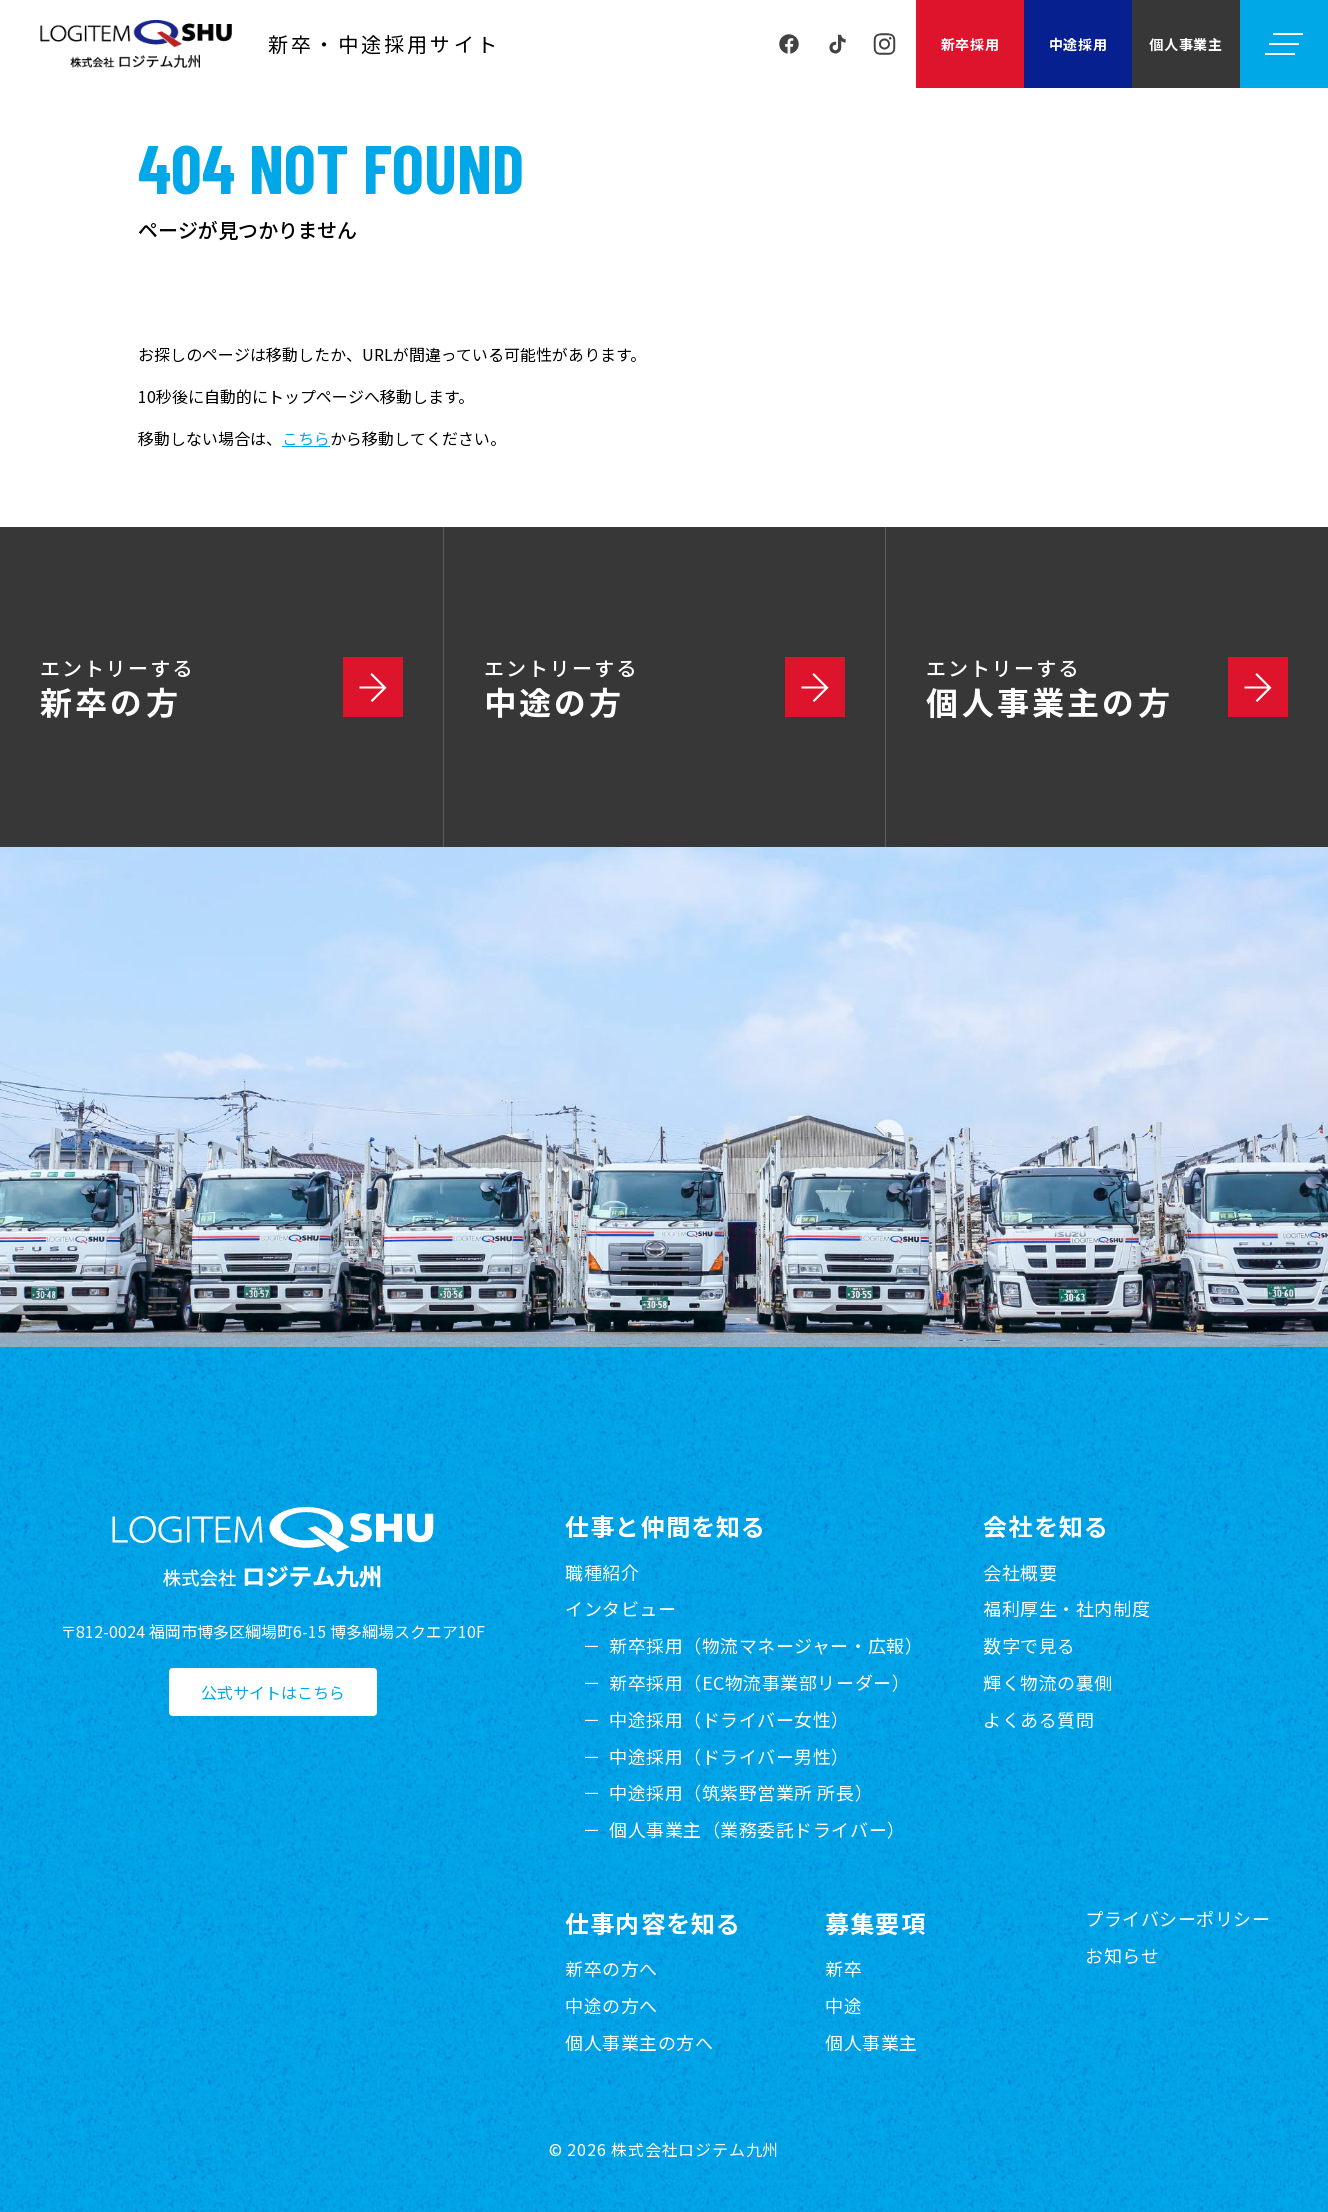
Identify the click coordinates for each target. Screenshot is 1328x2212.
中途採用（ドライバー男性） (729, 1756)
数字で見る (1029, 1645)
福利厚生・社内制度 (1066, 1608)
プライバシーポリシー (1177, 1918)
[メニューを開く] (1284, 44)
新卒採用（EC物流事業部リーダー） (759, 1682)
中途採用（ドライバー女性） (729, 1719)
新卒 (843, 1968)
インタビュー (620, 1608)
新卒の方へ (611, 1968)
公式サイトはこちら (273, 1692)
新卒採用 (970, 44)
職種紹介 (602, 1572)
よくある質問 (1038, 1719)
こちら (306, 438)
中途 (843, 2005)
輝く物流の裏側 (1048, 1682)
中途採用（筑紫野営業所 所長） (741, 1792)
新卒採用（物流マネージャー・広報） (766, 1645)
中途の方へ (611, 2005)
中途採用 (1078, 44)
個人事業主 (1186, 44)
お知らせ (1122, 1955)
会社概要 (1020, 1572)
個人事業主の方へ (639, 2042)
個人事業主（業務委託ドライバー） (757, 1829)
